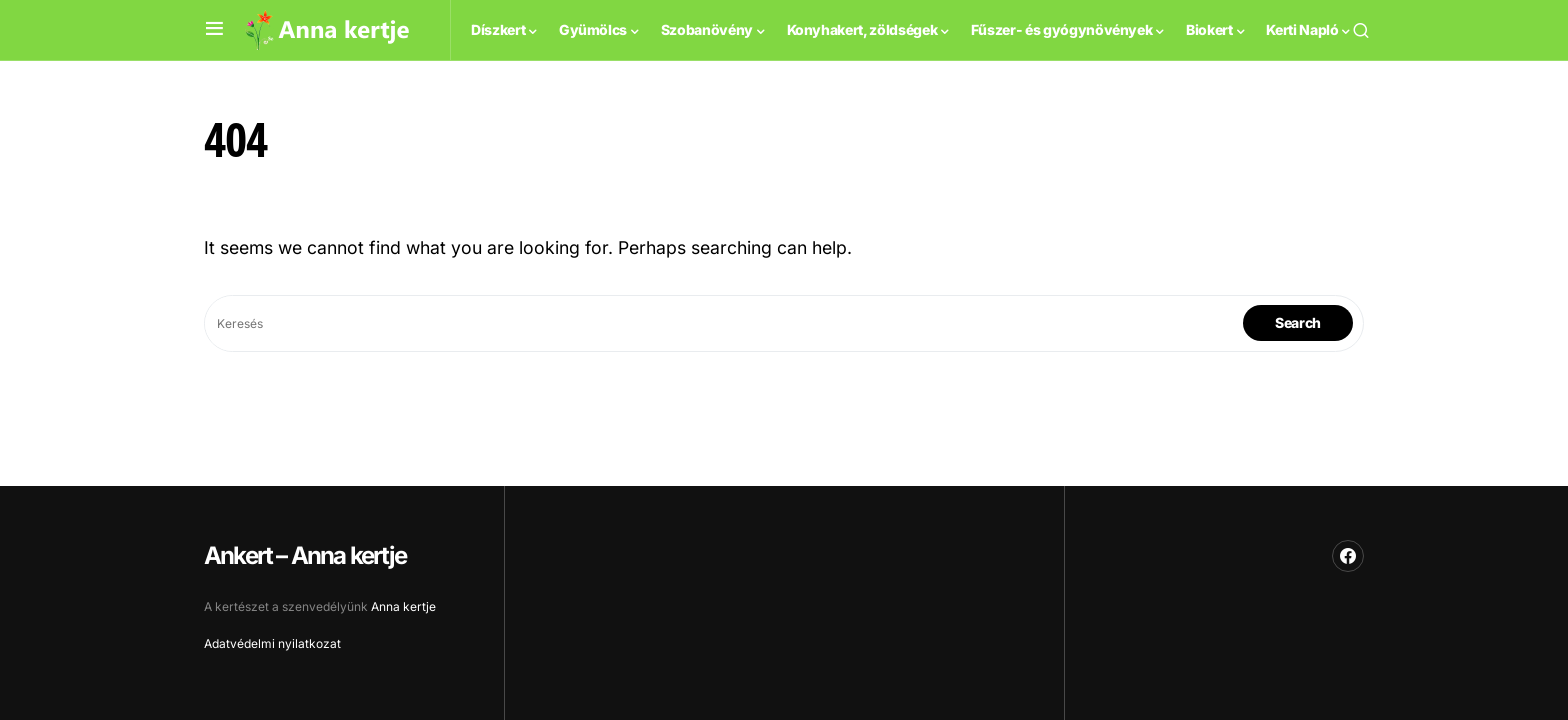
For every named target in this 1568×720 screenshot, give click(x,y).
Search (1298, 322)
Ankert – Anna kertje (305, 555)
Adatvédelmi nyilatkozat (272, 643)
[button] (214, 29)
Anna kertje (403, 606)
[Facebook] (1348, 556)
